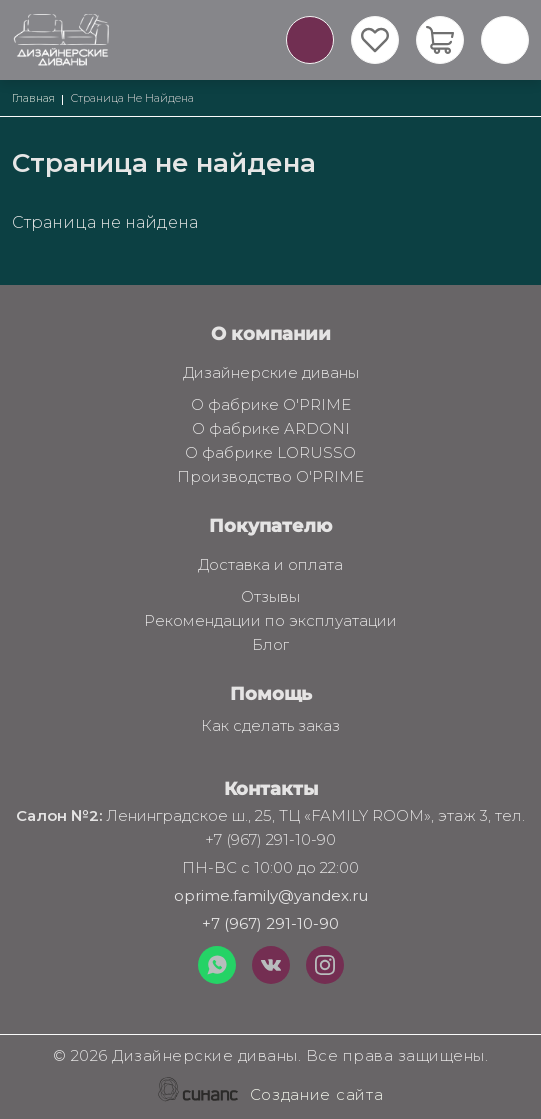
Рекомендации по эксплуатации (270, 622)
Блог (270, 646)
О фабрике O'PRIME (271, 406)
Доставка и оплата (270, 566)
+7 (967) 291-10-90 (270, 923)
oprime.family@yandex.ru (271, 895)
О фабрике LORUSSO (270, 454)
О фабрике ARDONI (271, 430)
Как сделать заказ (270, 727)
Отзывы (270, 598)
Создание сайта (317, 1096)
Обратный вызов (310, 40)
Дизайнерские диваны (271, 374)
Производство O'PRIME (270, 478)
